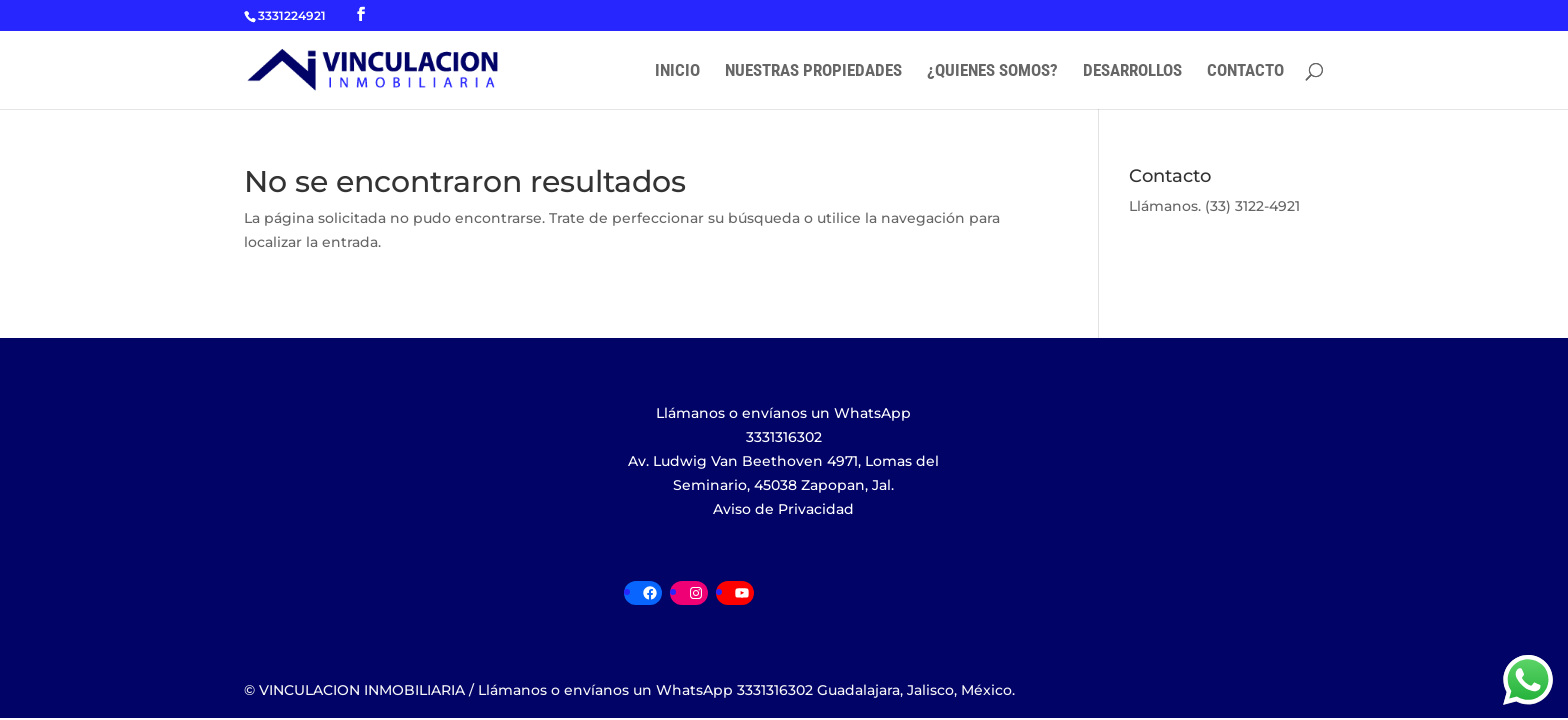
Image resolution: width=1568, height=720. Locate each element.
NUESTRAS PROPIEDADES (813, 71)
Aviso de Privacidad (783, 509)
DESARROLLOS (1132, 71)
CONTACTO (1245, 71)
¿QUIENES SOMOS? (992, 71)
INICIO (677, 71)
